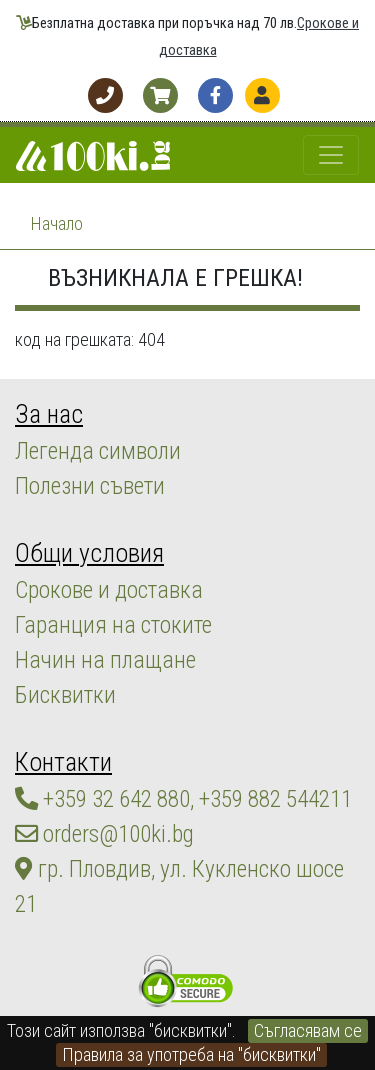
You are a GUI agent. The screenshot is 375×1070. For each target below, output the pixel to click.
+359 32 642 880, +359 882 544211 (183, 799)
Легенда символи (98, 451)
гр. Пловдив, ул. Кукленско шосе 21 (179, 886)
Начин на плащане (105, 660)
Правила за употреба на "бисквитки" (191, 1054)
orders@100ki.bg (104, 834)
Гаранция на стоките (113, 625)
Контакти (63, 762)
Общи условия (89, 553)
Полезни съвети (90, 486)
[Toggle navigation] (331, 155)
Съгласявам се (308, 1030)
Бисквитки (65, 695)
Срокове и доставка (109, 590)
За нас (49, 414)
